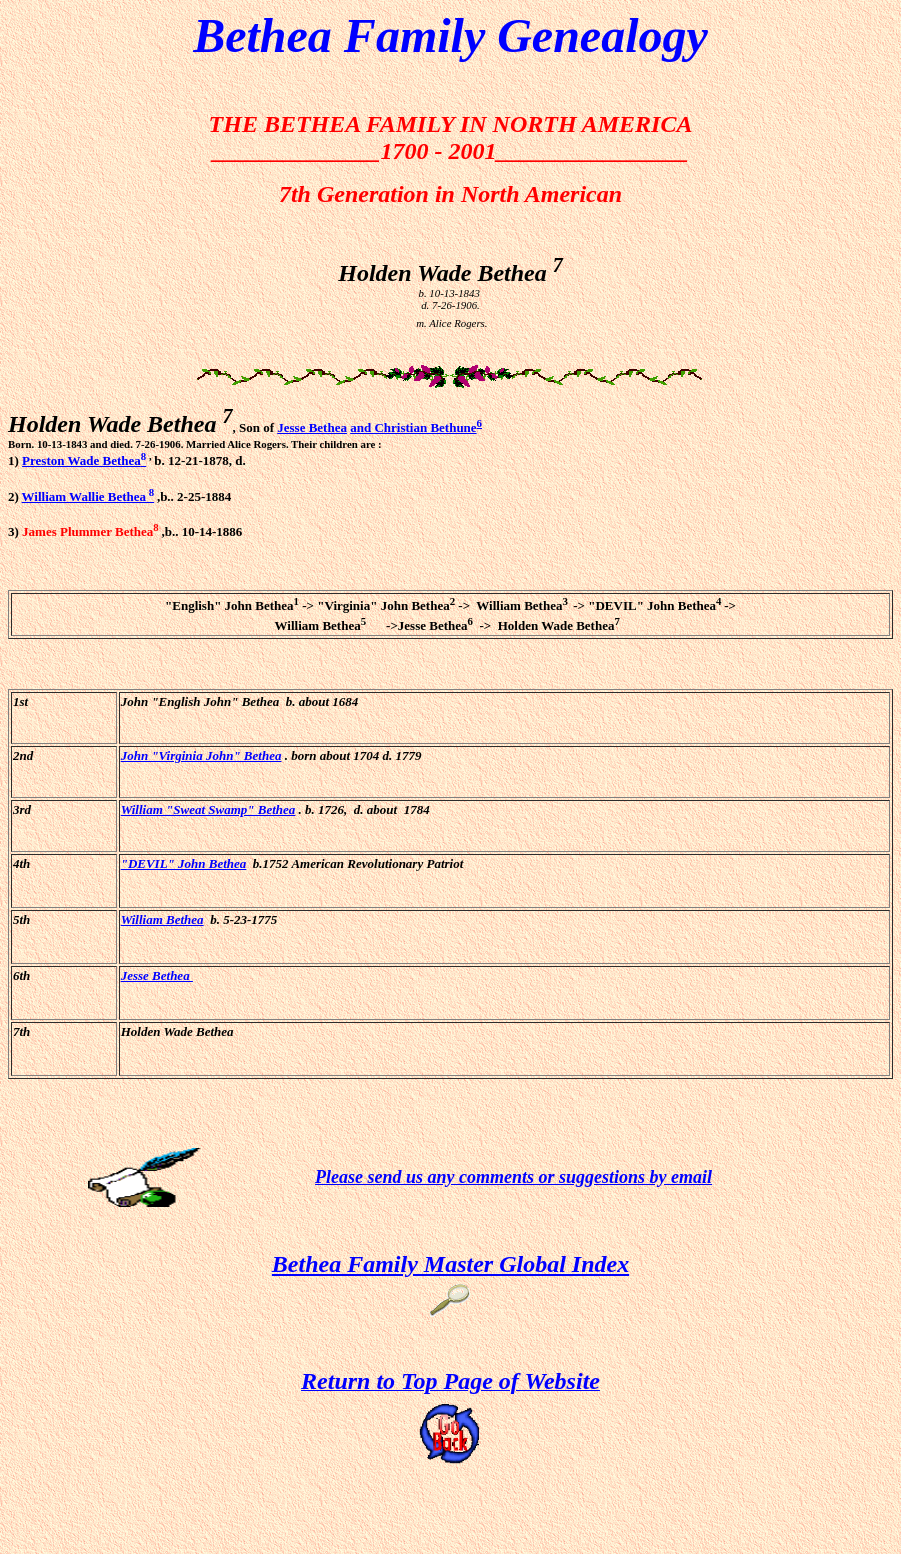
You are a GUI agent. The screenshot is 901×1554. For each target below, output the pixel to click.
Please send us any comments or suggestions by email (513, 1177)
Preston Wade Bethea (84, 460)
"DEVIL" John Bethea (184, 863)
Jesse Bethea (312, 427)
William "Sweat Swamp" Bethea (208, 809)
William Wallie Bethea (88, 496)
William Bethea (162, 919)
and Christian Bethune (413, 427)
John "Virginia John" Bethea (201, 755)
